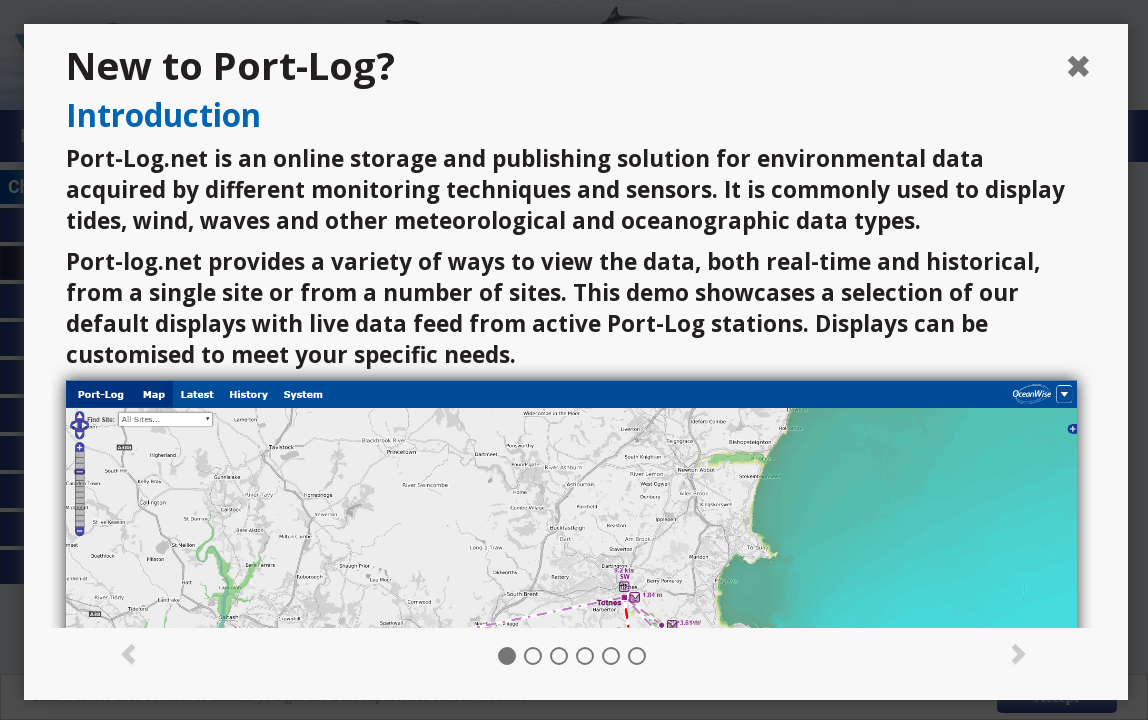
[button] (129, 652)
